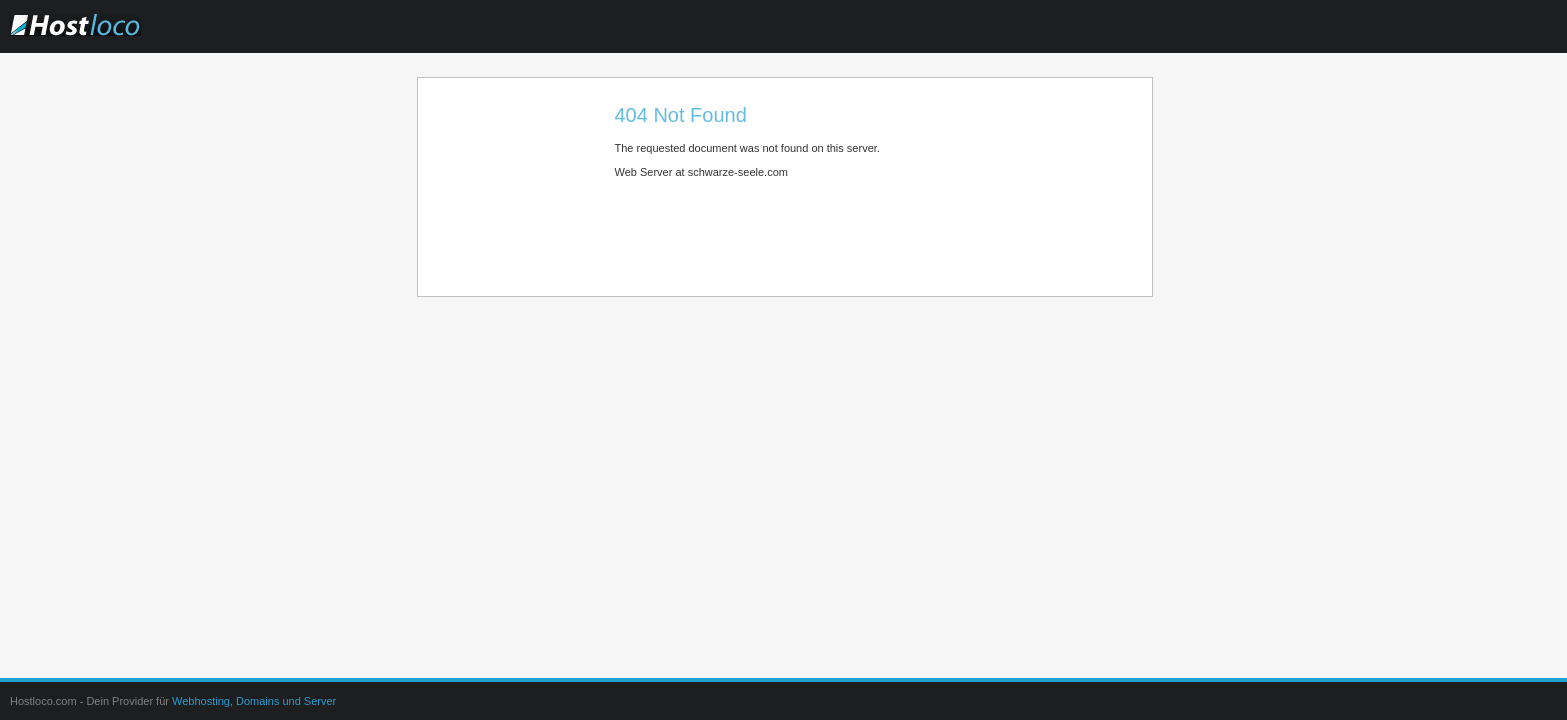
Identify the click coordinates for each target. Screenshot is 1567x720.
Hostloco (115, 39)
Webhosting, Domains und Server (254, 701)
